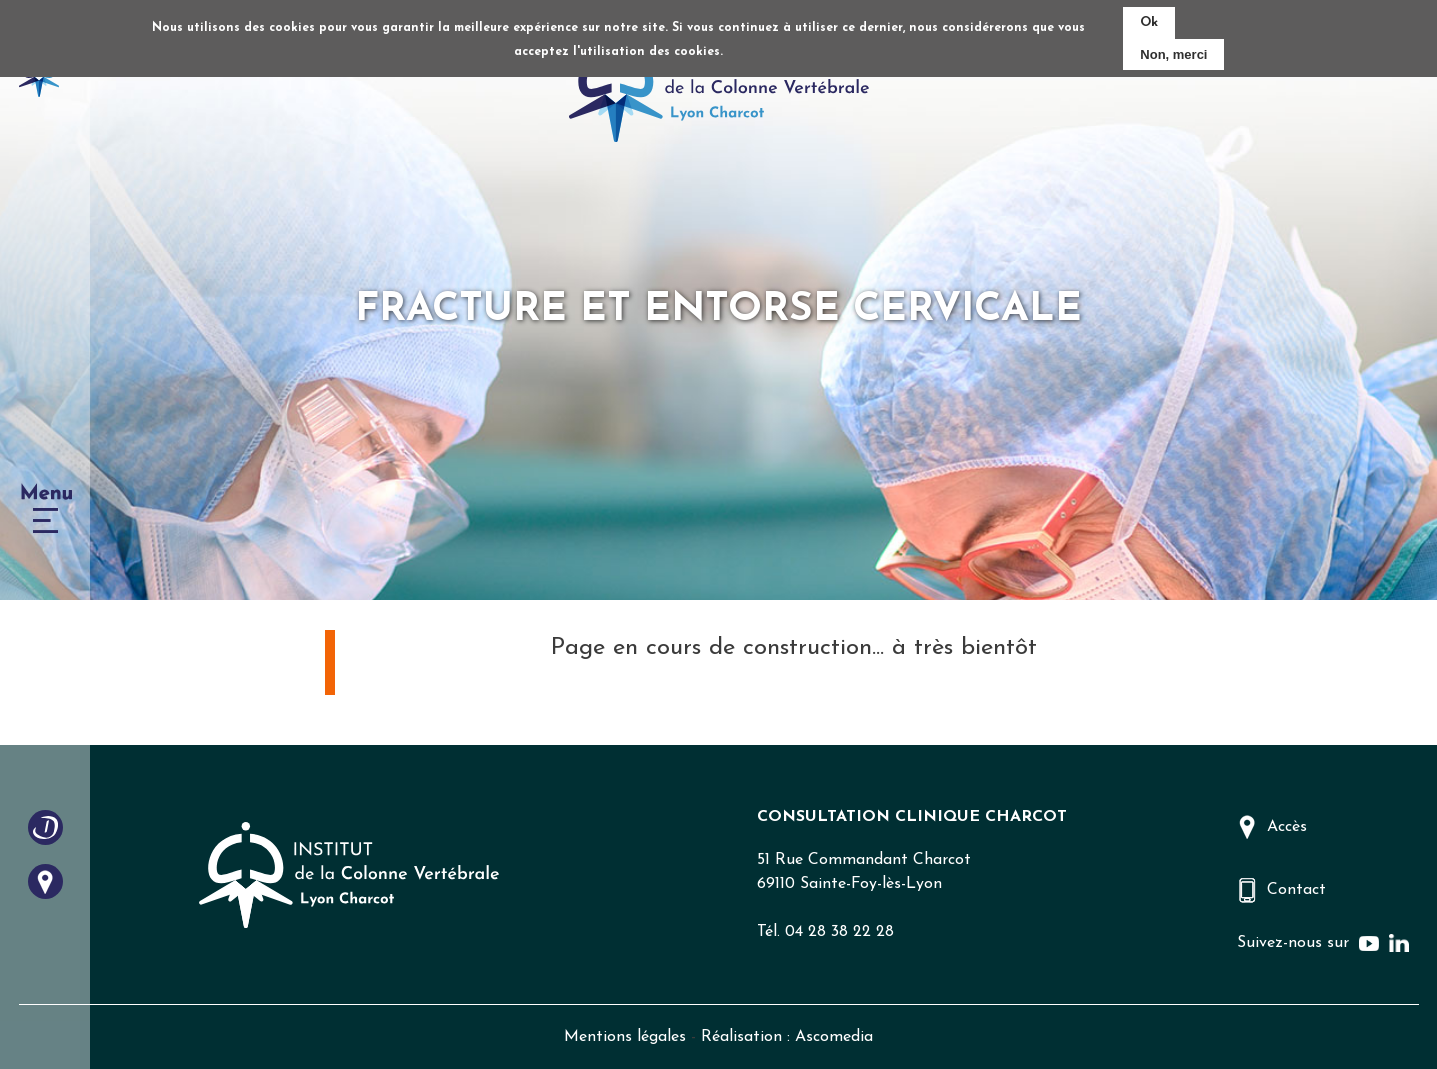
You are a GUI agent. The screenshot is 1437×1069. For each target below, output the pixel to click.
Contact (1296, 890)
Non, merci (1173, 53)
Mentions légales (625, 1037)
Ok (1149, 22)
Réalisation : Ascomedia (787, 1037)
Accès (1287, 827)
